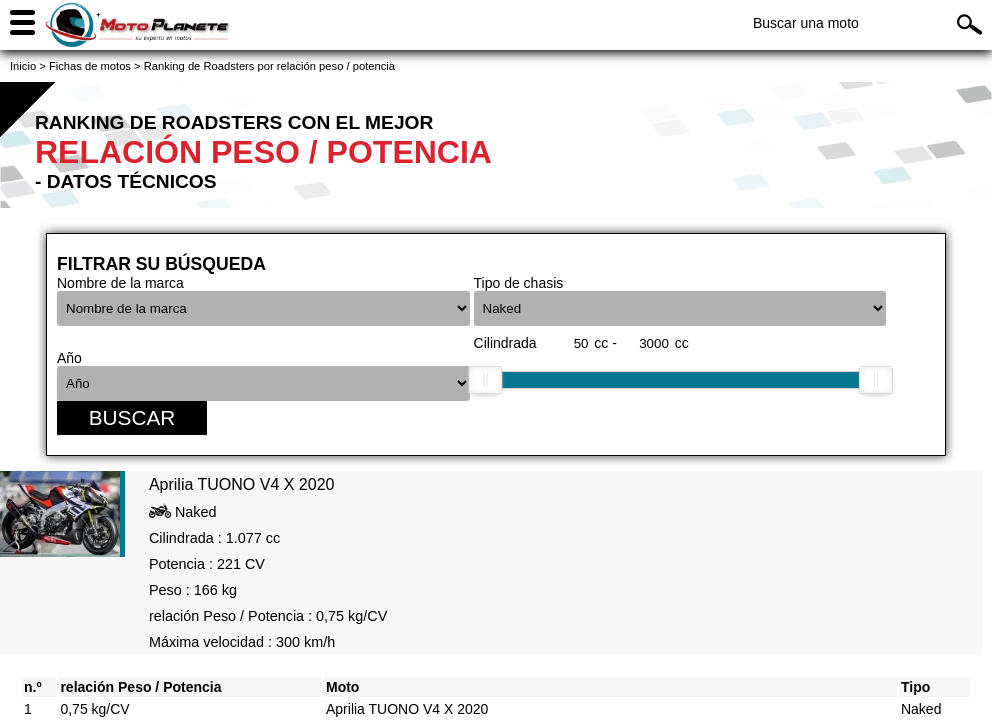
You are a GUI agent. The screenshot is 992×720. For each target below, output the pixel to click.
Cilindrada (505, 343)
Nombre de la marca (120, 283)
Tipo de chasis (519, 283)
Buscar (132, 417)
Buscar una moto (806, 23)
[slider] (485, 380)
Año (69, 358)
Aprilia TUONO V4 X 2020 (407, 709)
